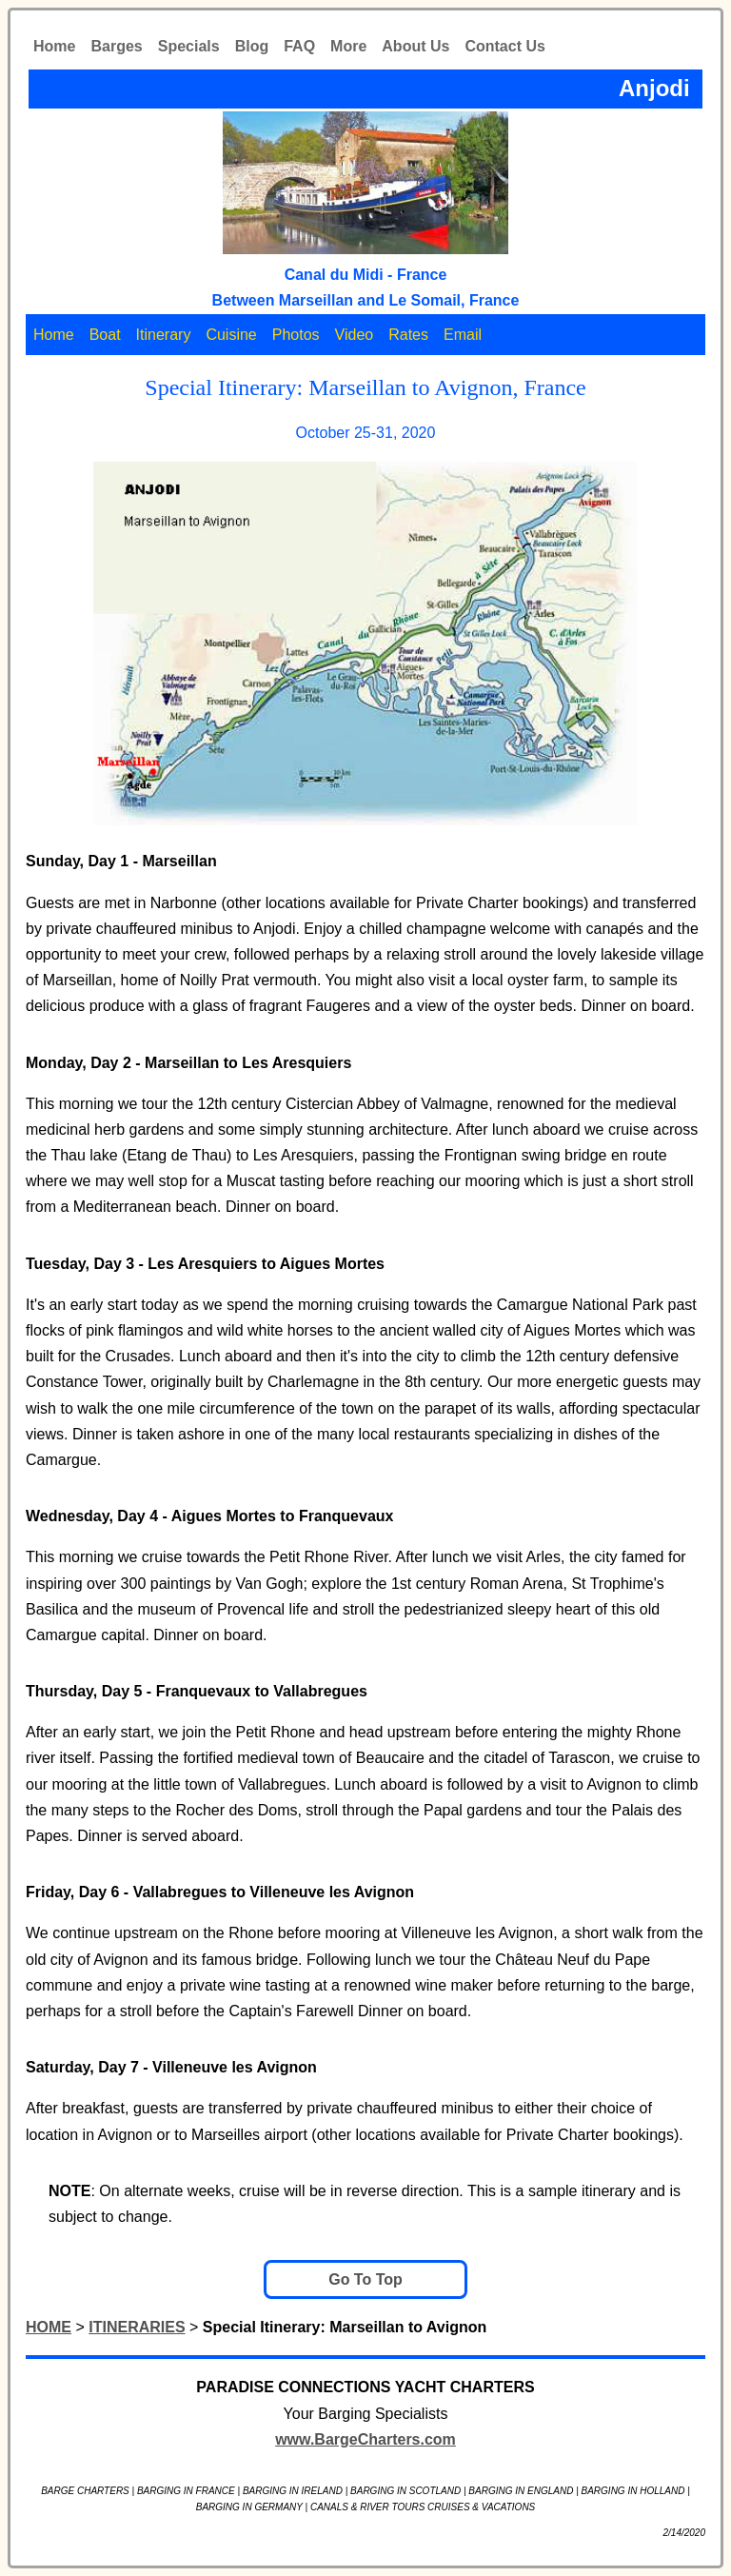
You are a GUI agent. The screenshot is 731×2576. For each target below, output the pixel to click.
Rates (408, 335)
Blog (252, 46)
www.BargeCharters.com (365, 2439)
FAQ (299, 46)
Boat (105, 335)
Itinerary (163, 335)
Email (463, 335)
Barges (116, 46)
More (348, 46)
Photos (296, 335)
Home (54, 46)
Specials (189, 46)
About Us (415, 46)
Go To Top (365, 2279)
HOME (48, 2327)
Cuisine (231, 335)
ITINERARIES (137, 2327)
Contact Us (504, 46)
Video (354, 335)
